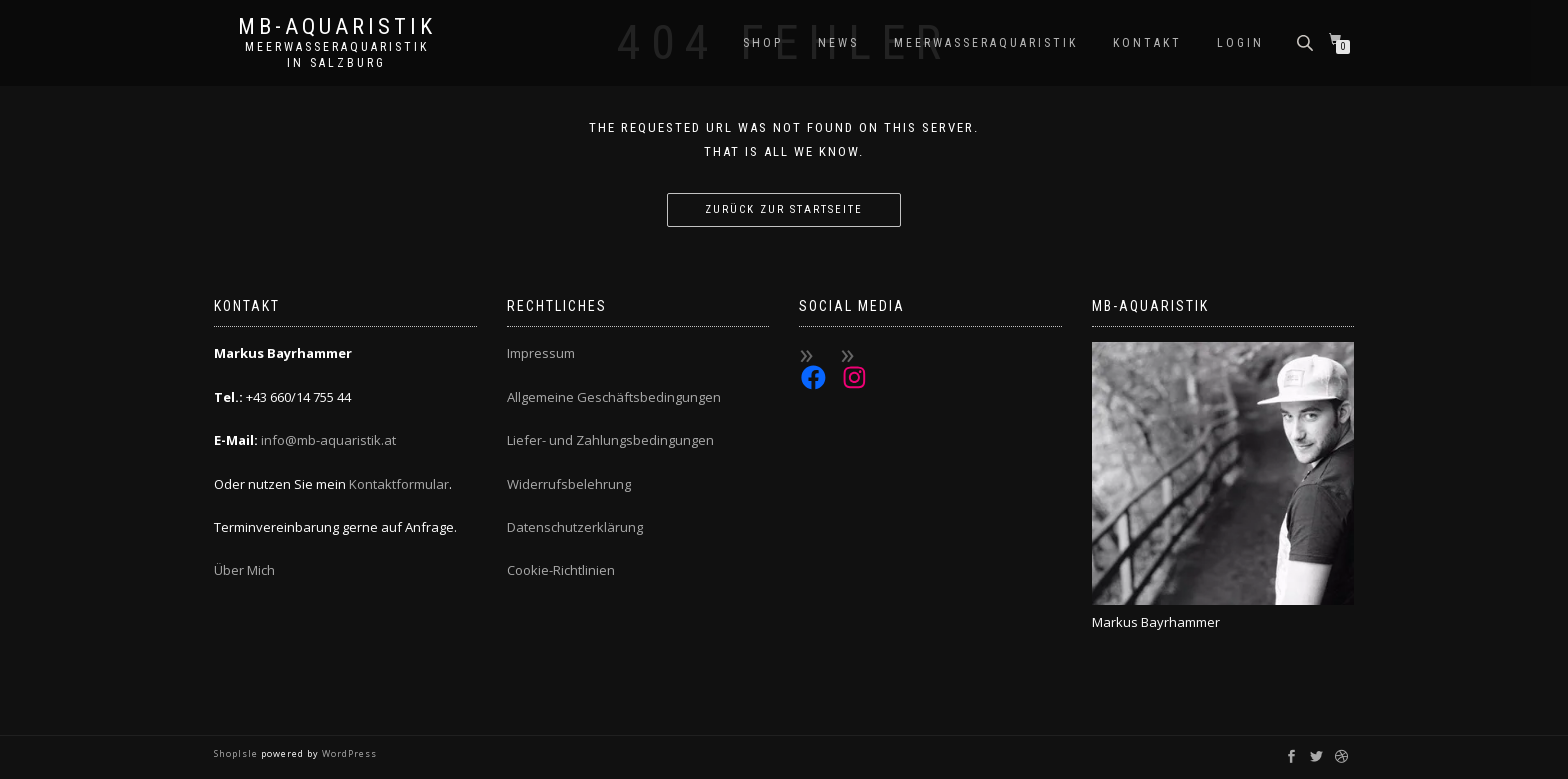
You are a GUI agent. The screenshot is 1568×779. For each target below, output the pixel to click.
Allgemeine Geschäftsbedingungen (614, 397)
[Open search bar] (1307, 41)
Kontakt (1147, 43)
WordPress (348, 753)
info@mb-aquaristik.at (328, 440)
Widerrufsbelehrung (569, 484)
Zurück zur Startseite (784, 209)
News (838, 43)
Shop (763, 43)
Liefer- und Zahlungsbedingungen (610, 440)
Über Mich (244, 570)
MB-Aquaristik (337, 27)
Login (1240, 43)
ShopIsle (237, 753)
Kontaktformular (399, 484)
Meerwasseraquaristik (986, 43)
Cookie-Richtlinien (561, 570)
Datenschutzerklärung (575, 527)
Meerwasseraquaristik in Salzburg (337, 55)
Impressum (541, 353)
